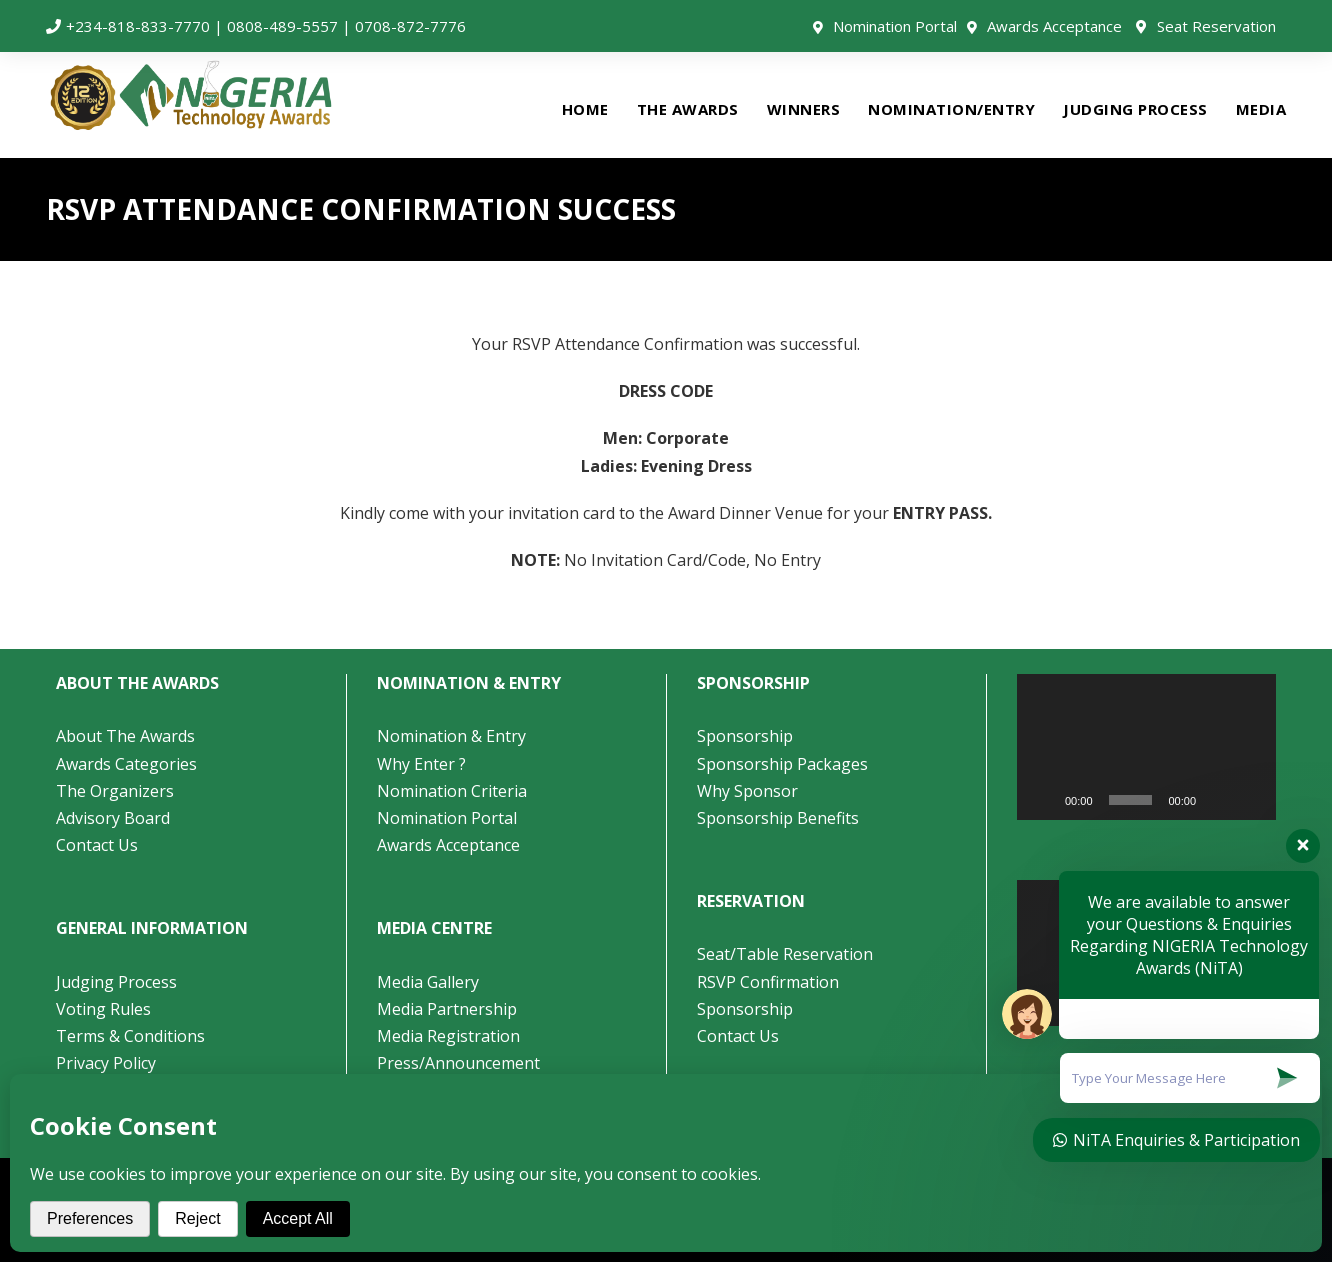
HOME (585, 109)
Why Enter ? (421, 764)
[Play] (1043, 800)
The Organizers (115, 791)
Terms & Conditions (130, 1036)
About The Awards (125, 736)
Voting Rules (103, 1009)
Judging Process (116, 982)
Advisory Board (113, 818)
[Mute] (1218, 800)
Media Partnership (447, 1009)
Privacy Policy (106, 1063)
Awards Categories (126, 764)
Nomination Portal (895, 26)
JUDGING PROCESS (1135, 109)
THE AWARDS (688, 109)
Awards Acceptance (1054, 26)
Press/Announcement (460, 1063)
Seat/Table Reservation (785, 954)
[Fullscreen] (1250, 800)
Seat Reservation (1216, 26)
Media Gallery (428, 982)
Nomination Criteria (452, 791)
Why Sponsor (747, 791)
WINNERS (804, 109)
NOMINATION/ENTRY (951, 109)
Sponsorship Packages (782, 764)
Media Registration (448, 1036)
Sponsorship (745, 736)
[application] (1146, 747)
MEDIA (1261, 109)
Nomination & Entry (451, 736)
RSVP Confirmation (768, 982)
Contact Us (97, 845)
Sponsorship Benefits (778, 818)
